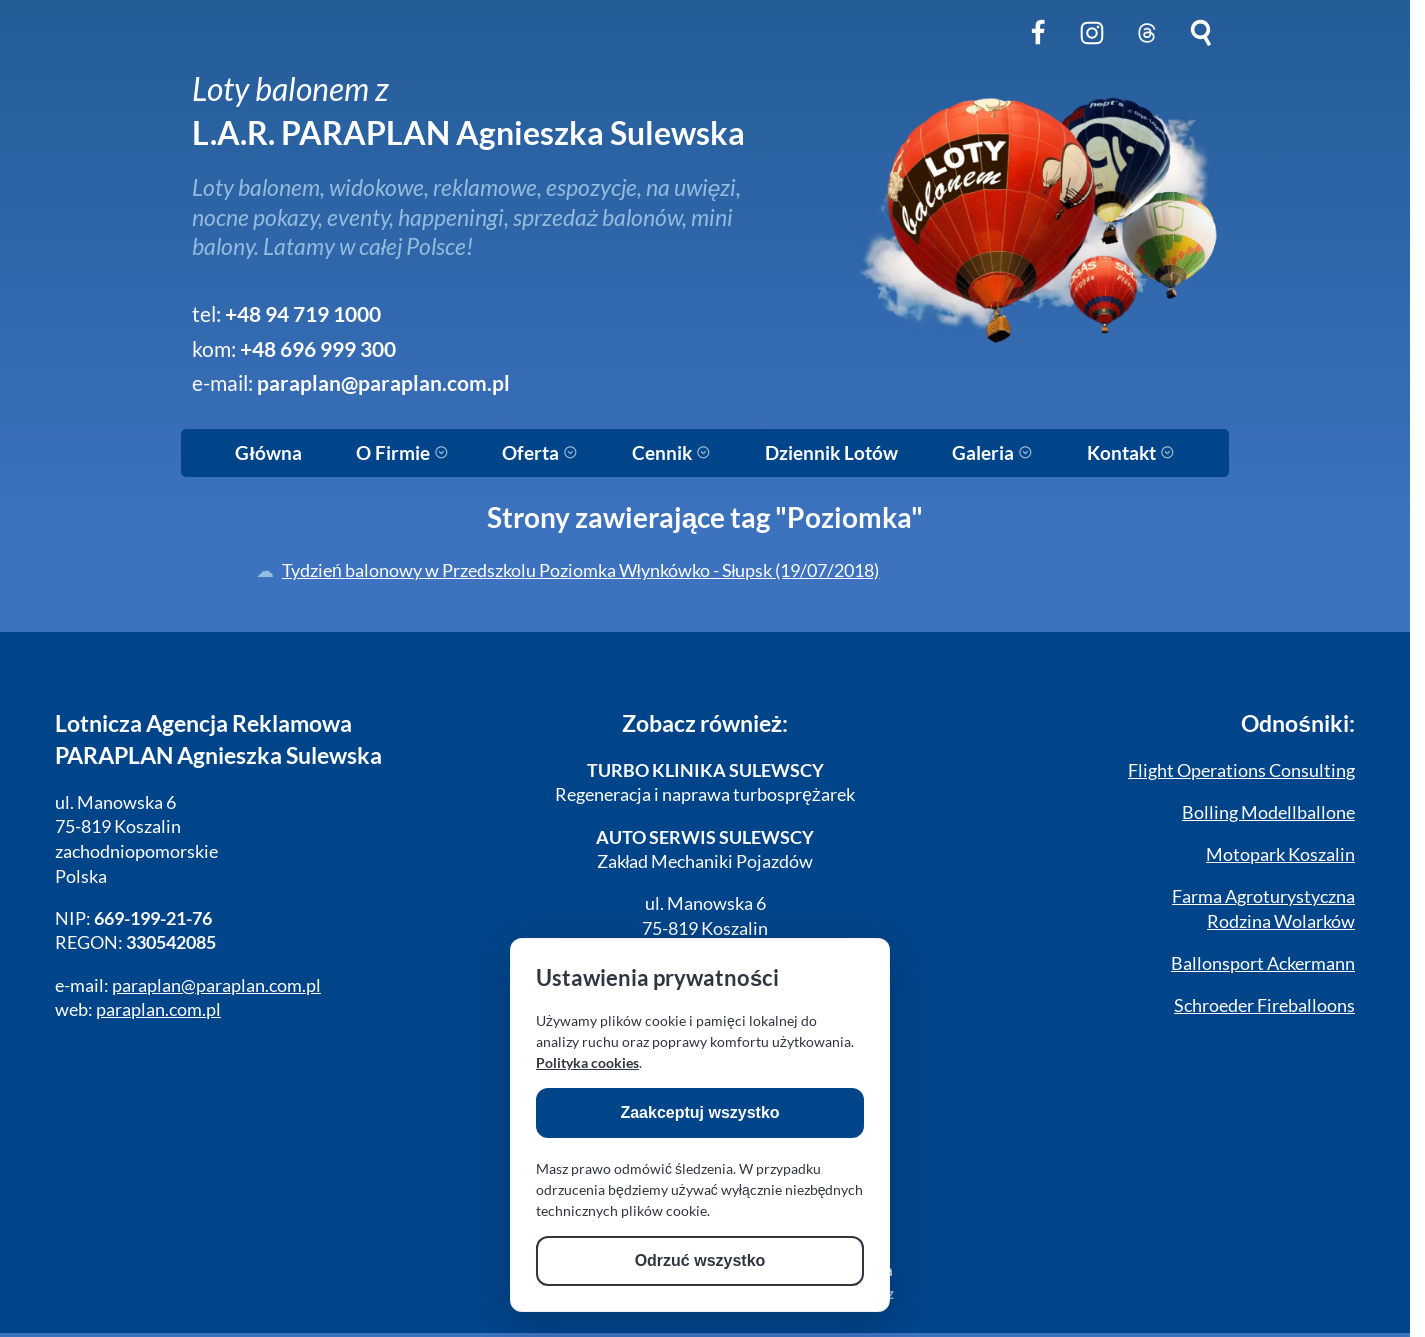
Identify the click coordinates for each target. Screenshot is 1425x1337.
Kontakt (1131, 453)
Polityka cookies (587, 1062)
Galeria (992, 453)
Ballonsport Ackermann (1263, 963)
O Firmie (402, 453)
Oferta (540, 453)
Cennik (671, 453)
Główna (268, 453)
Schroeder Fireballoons (1264, 1005)
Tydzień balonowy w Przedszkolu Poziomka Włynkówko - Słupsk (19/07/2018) (581, 570)
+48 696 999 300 (318, 349)
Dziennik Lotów (831, 453)
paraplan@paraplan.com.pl (383, 383)
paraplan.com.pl (158, 1009)
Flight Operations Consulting (1241, 770)
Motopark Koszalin (1280, 854)
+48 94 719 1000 (303, 314)
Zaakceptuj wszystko (699, 1112)
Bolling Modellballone (1268, 812)
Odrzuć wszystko (700, 1260)
